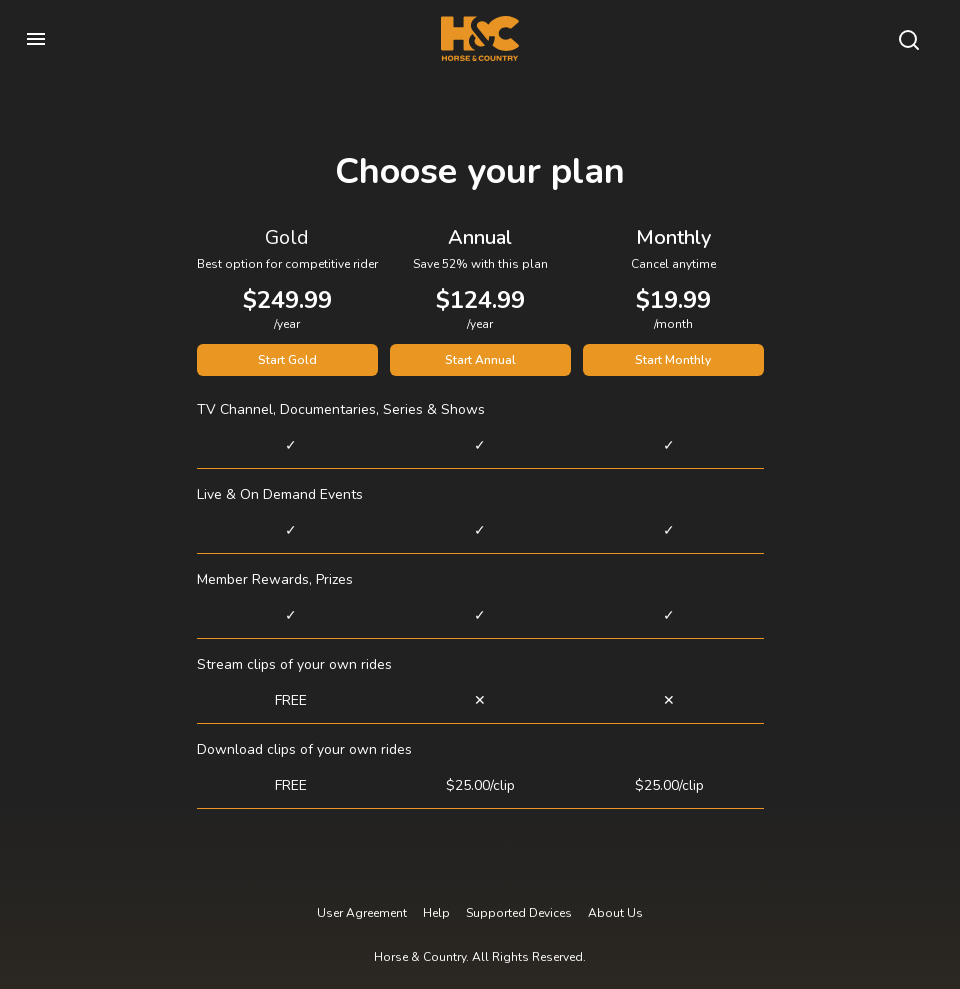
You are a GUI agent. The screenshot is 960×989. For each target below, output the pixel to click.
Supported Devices (519, 913)
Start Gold (287, 360)
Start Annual (480, 360)
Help (436, 913)
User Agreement (362, 913)
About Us (615, 913)
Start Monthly (673, 360)
